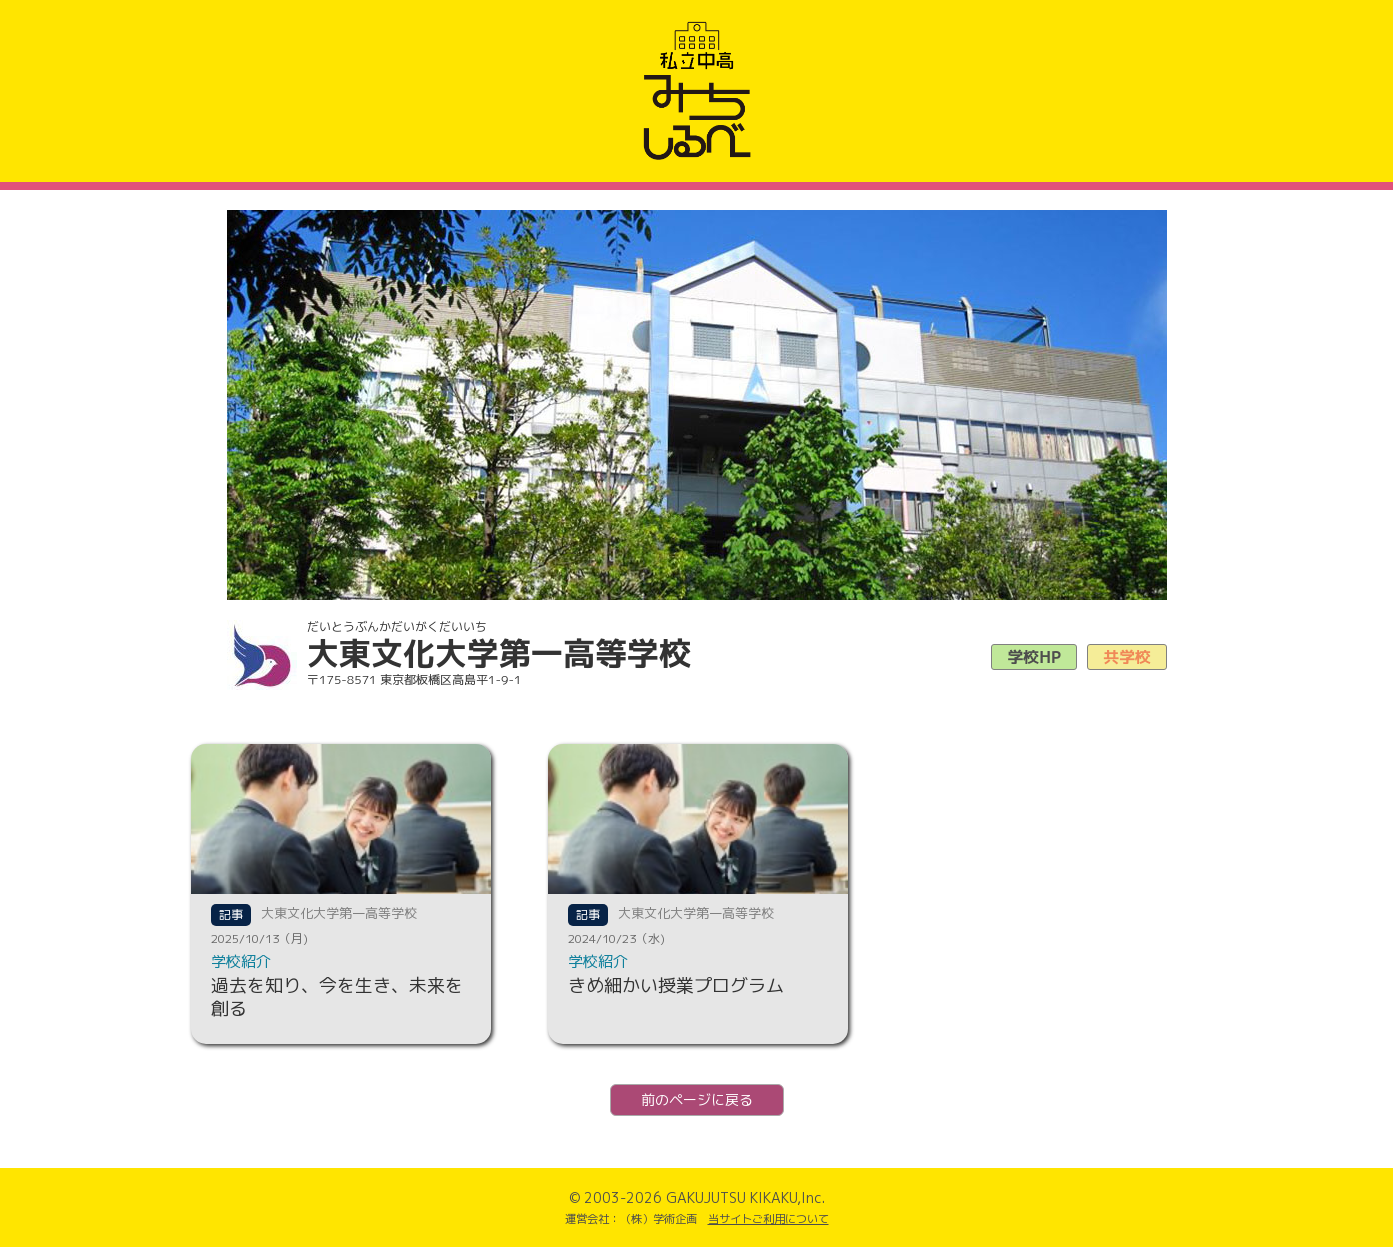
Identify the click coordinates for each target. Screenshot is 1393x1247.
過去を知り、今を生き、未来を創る (337, 997)
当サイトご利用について (768, 1219)
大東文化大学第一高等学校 (339, 913)
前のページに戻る (697, 1099)
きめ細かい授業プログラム (676, 985)
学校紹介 (241, 961)
